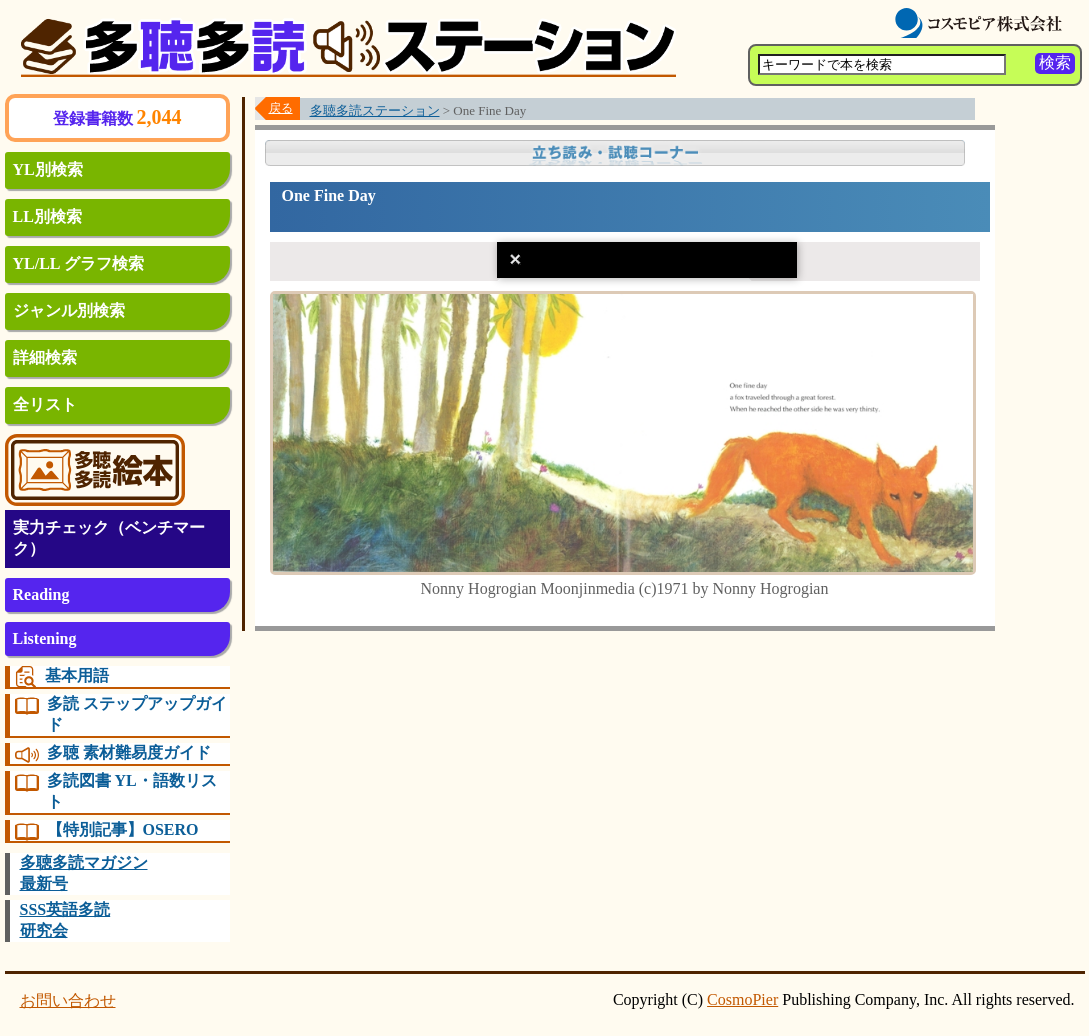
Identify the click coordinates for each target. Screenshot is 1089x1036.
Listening (45, 638)
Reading (41, 594)
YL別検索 (48, 169)
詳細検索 (45, 357)
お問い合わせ (68, 1000)
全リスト (45, 404)
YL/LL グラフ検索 (78, 263)
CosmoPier (742, 999)
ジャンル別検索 (69, 310)
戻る (281, 108)
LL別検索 (47, 216)
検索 (1055, 62)
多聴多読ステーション (375, 110)
